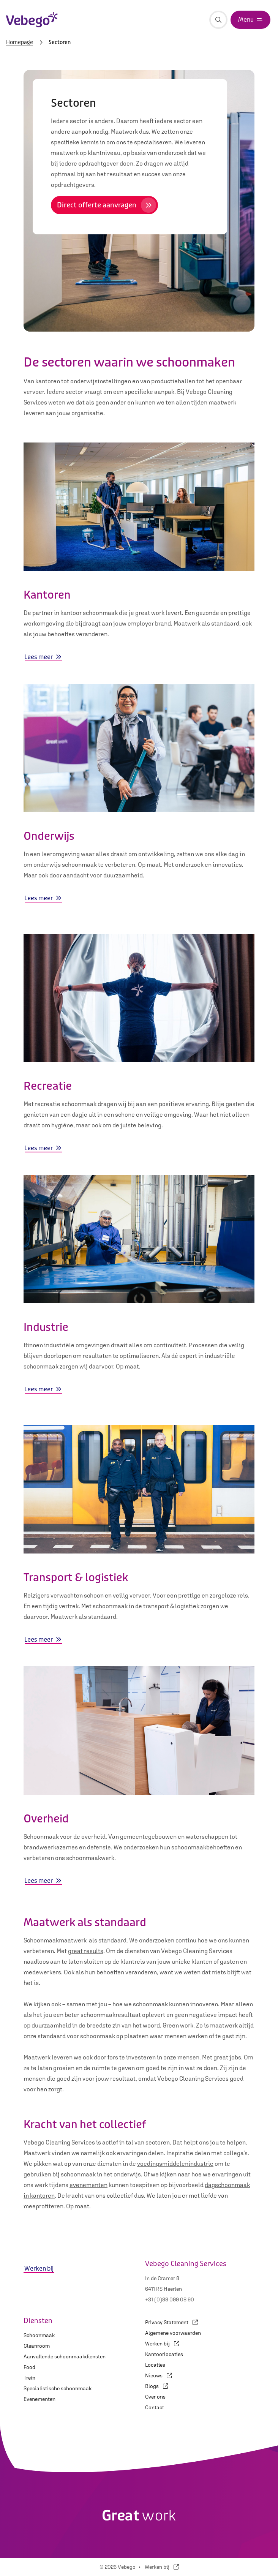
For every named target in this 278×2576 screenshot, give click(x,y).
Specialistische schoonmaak (58, 2388)
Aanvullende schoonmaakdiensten (65, 2356)
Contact (154, 2407)
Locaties (155, 2365)
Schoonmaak (39, 2335)
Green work (178, 2025)
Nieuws (158, 2375)
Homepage (19, 43)
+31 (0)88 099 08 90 (169, 2299)
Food (29, 2367)
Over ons (155, 2397)
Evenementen (39, 2399)
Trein (29, 2378)
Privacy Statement (171, 2322)
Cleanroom (37, 2346)
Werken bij (162, 2344)
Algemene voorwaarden (173, 2333)
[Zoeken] (218, 20)
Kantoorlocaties (164, 2354)
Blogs (156, 2386)
